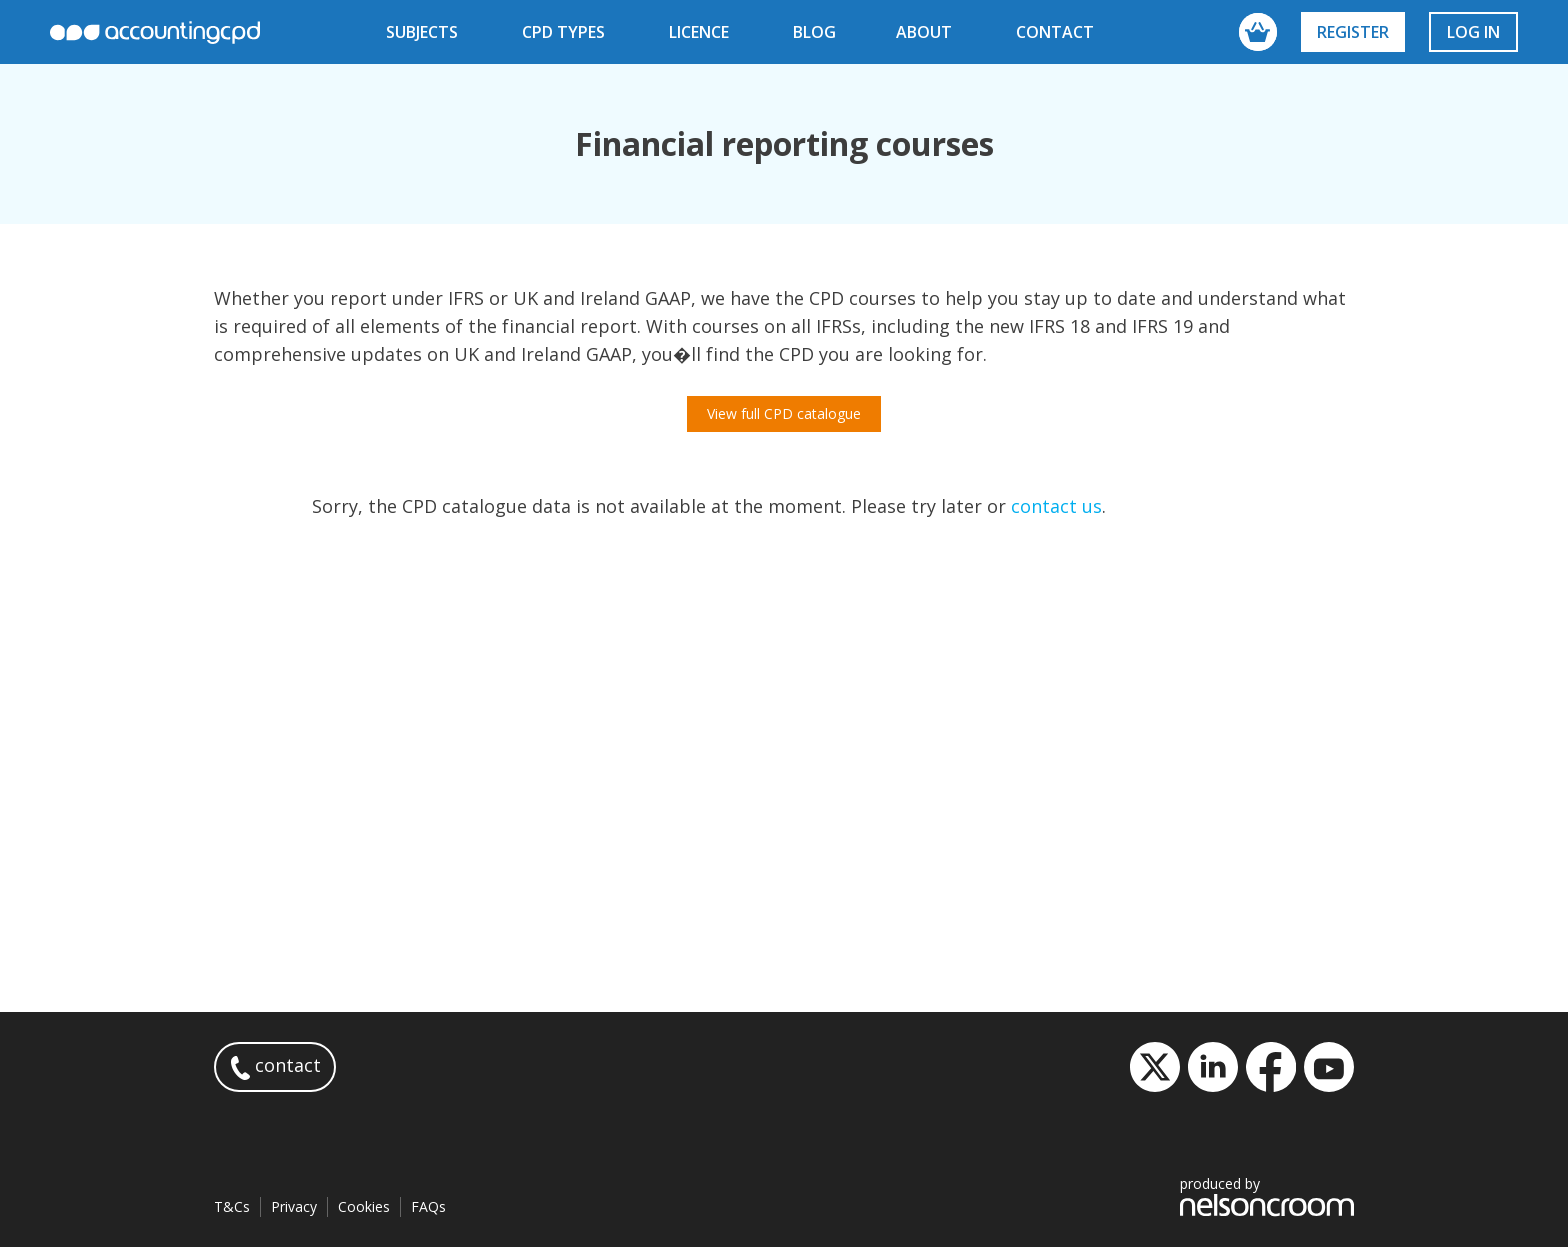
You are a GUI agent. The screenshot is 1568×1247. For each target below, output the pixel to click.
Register (1353, 32)
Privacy (294, 1206)
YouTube (1329, 1067)
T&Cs (232, 1206)
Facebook (1271, 1067)
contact (1055, 32)
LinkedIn (1213, 1067)
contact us (1056, 506)
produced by (1267, 1195)
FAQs (428, 1206)
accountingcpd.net (155, 32)
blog (814, 32)
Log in (1473, 32)
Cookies (364, 1206)
